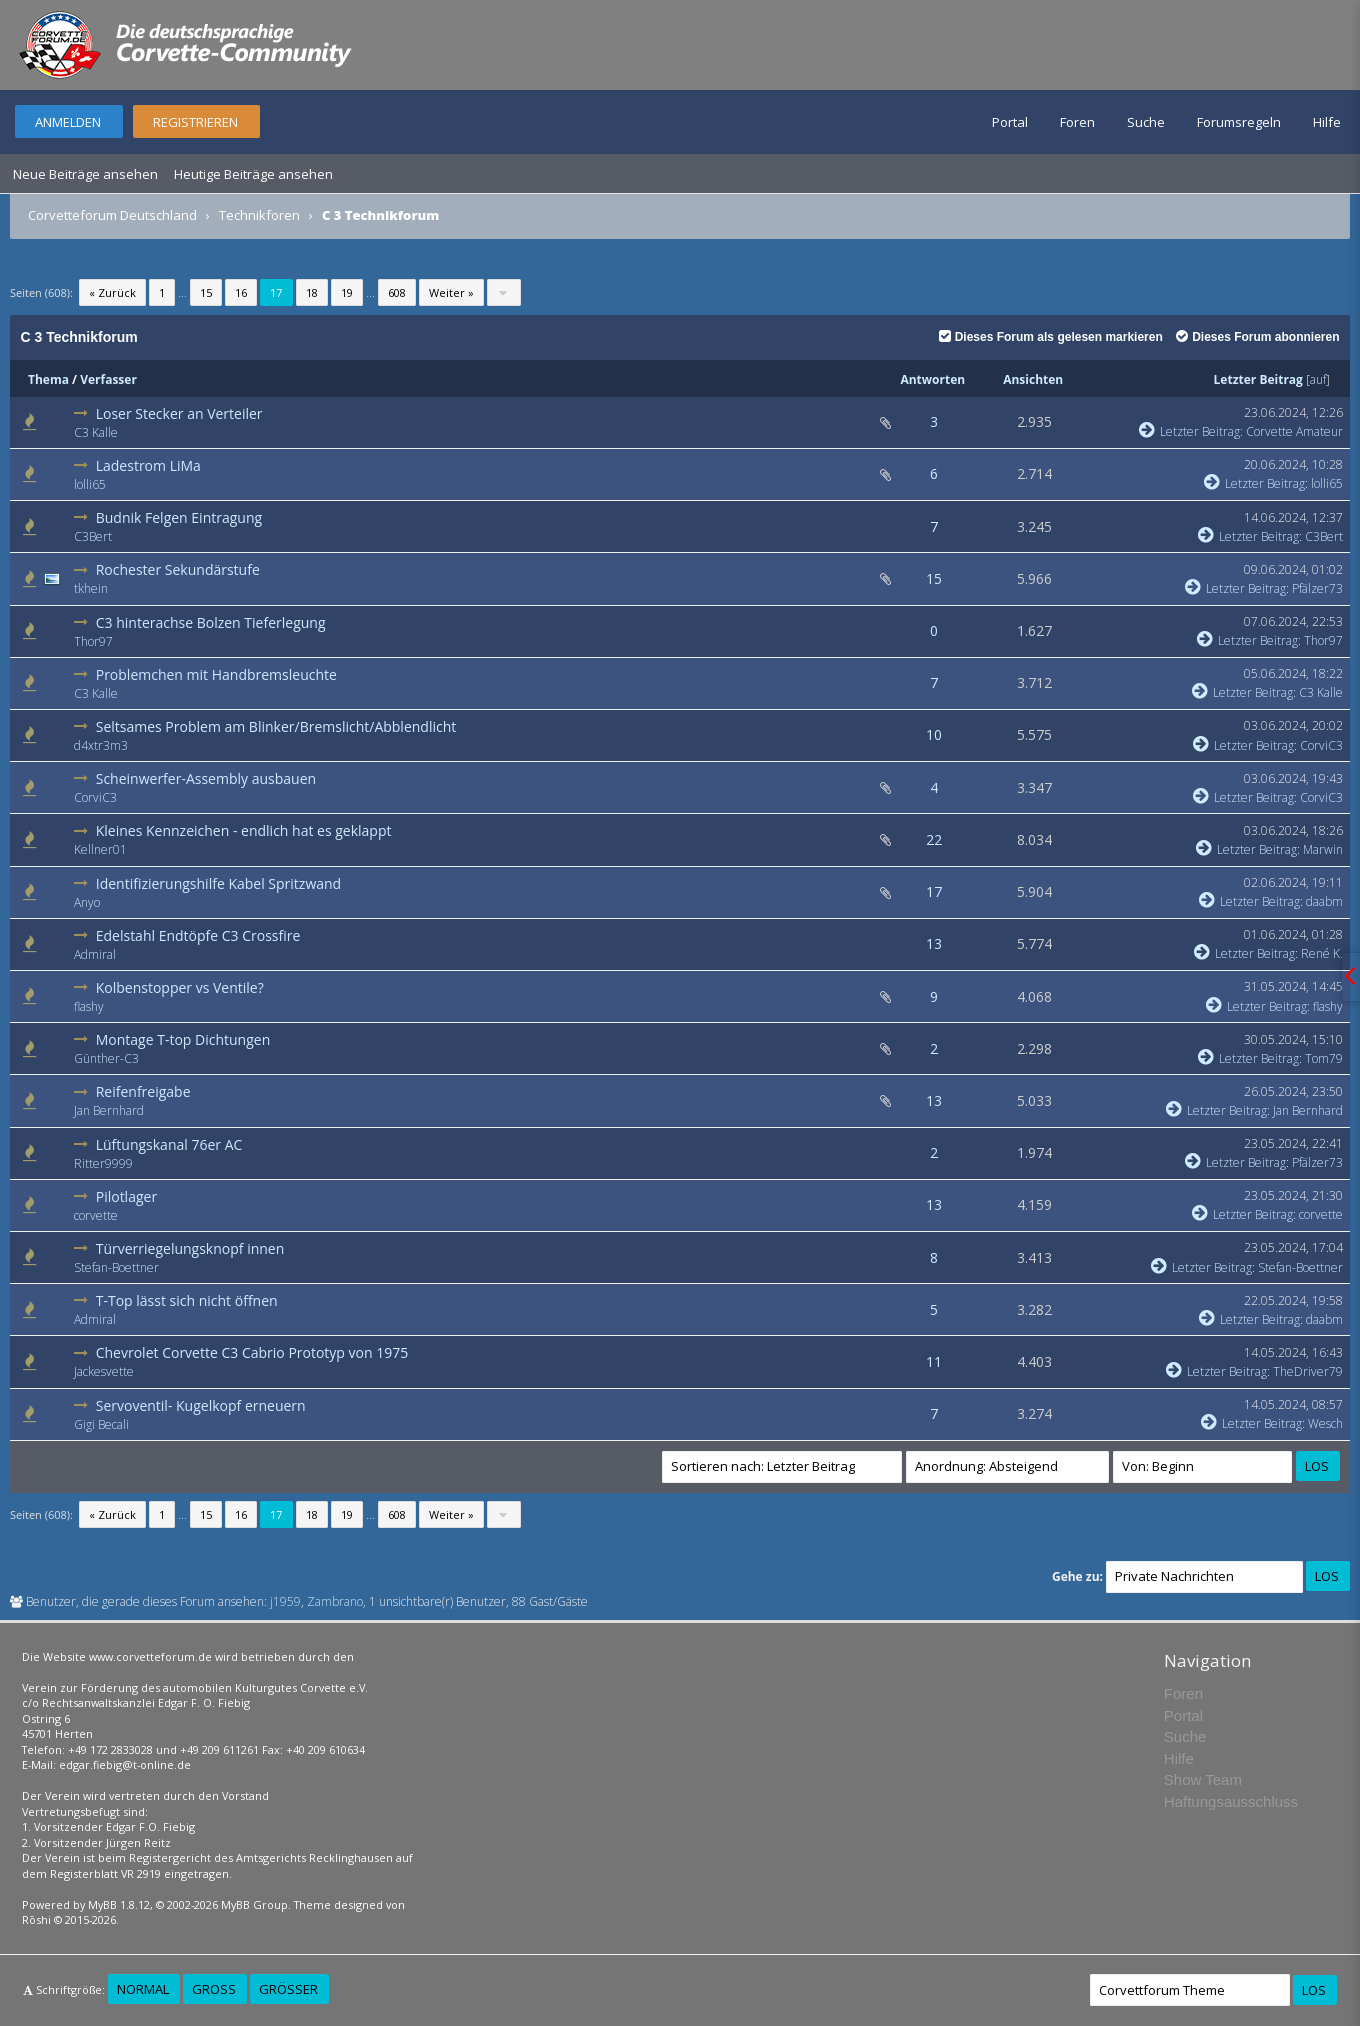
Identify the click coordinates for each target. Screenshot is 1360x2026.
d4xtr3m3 (101, 745)
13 (934, 943)
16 (241, 292)
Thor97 (93, 641)
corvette (96, 1215)
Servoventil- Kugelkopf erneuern (201, 1405)
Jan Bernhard (109, 1110)
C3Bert (93, 536)
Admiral (95, 954)
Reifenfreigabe (143, 1091)
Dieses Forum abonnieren (1257, 337)
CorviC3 (1321, 745)
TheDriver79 (1308, 1371)
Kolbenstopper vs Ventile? (180, 987)
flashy (89, 1006)
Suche (1146, 122)
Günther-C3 (106, 1058)
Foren (1077, 122)
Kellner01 (100, 849)
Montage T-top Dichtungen (183, 1039)
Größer (288, 1989)
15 (206, 292)
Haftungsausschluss (1231, 1801)
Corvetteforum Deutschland (112, 215)
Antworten (932, 379)
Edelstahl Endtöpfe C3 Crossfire (198, 935)
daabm (1324, 901)
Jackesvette (104, 1371)
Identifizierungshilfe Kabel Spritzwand (218, 883)
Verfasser (108, 379)
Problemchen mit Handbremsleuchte (216, 674)
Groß (214, 1989)
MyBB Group (254, 1904)
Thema (48, 379)
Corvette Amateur (1294, 431)
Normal (143, 1989)
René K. (1322, 953)
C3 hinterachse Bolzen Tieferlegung (211, 622)
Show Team (1203, 1779)
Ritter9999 (103, 1163)
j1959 (285, 1601)
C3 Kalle (96, 432)
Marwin (1323, 849)
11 (934, 1361)
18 (312, 292)
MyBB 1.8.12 (119, 1904)
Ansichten (1033, 379)
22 (934, 839)
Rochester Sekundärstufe (178, 569)
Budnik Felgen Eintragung (179, 517)
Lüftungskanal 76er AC (169, 1144)
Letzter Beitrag (1258, 379)
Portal (1010, 122)
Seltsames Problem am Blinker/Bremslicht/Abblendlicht (276, 726)
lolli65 (90, 484)
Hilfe (1327, 122)
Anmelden (68, 122)
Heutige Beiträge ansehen (253, 174)
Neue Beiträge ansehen (85, 174)
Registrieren (195, 122)
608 (397, 292)
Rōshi (36, 1919)
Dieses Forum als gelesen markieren (1051, 337)
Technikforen (259, 215)
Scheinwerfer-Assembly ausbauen (206, 778)
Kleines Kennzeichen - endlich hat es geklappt (244, 830)
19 (347, 292)
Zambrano (335, 1601)
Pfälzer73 (1317, 588)
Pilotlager (126, 1196)
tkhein (91, 588)
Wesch (1325, 1423)
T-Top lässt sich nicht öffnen (187, 1300)
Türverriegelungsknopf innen (190, 1248)
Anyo (87, 902)
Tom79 (1324, 1058)
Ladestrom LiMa (148, 465)
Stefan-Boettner (116, 1267)
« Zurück (112, 292)
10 (934, 734)
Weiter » (451, 292)
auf (1318, 379)
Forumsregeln (1239, 122)
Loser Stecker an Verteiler (179, 413)
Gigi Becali (101, 1424)
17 (934, 891)
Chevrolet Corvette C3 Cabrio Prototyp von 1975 (252, 1352)
